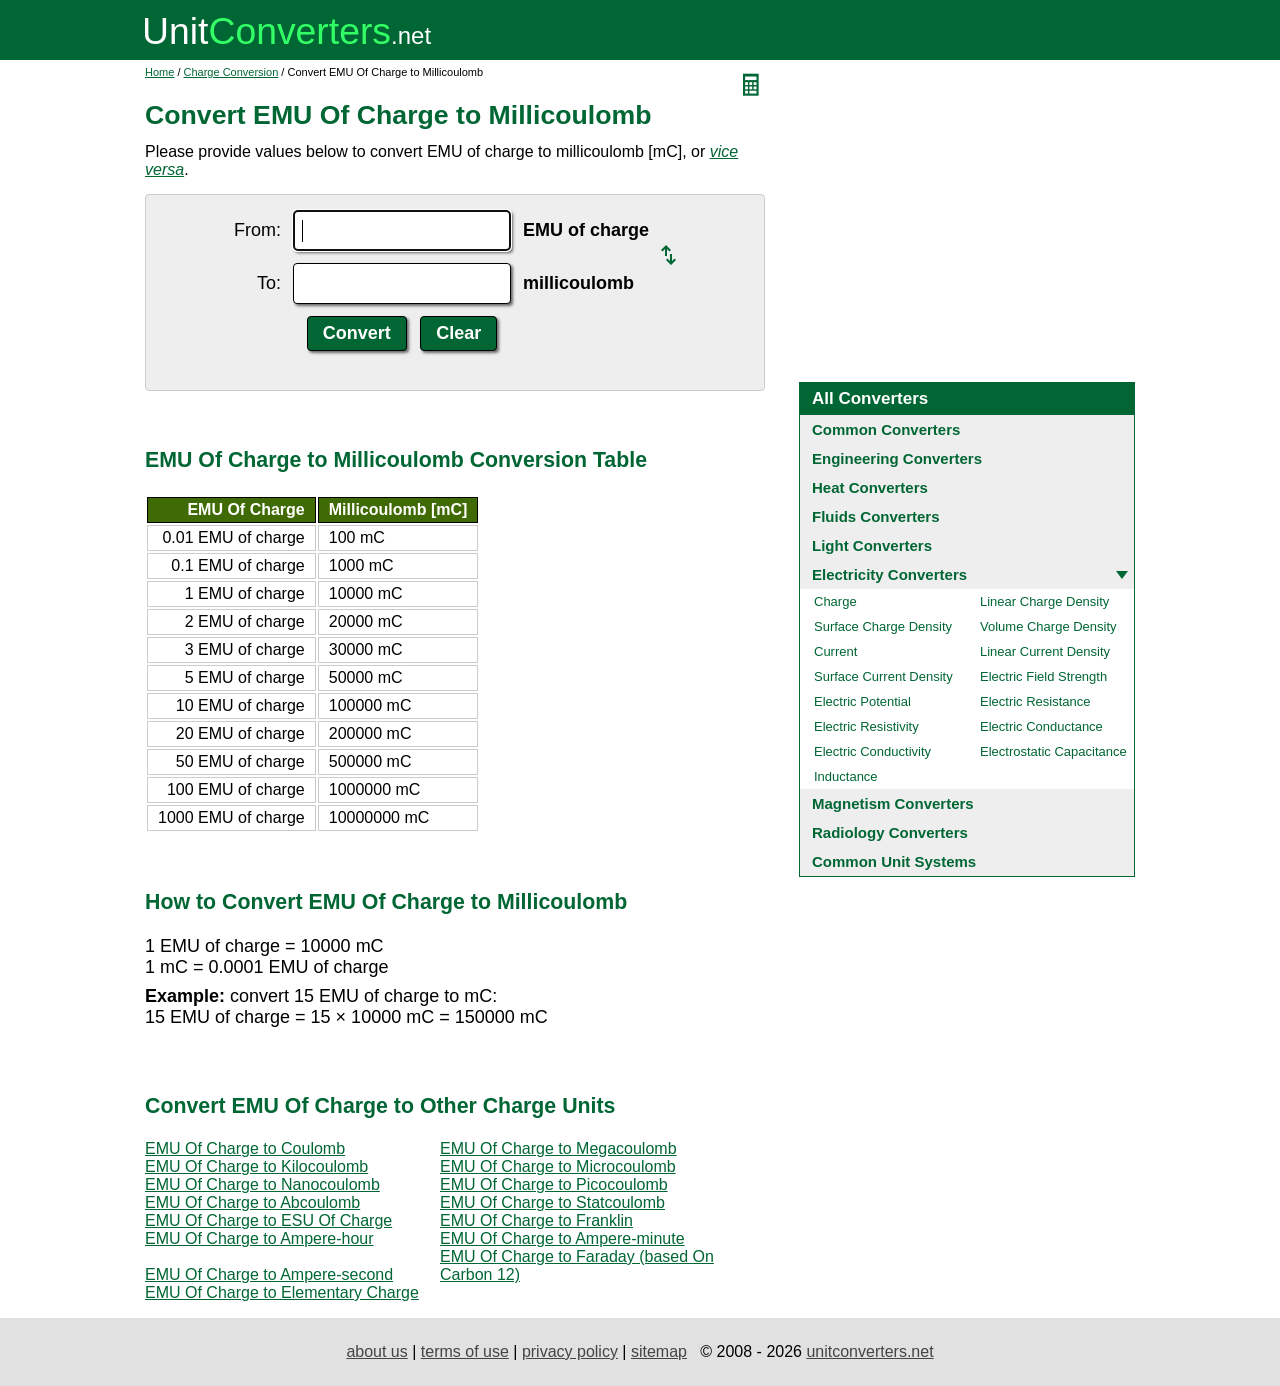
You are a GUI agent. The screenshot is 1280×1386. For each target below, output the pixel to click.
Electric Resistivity (866, 726)
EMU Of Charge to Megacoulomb (558, 1148)
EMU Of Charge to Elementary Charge (282, 1292)
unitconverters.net (869, 1351)
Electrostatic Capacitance (1053, 751)
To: (269, 283)
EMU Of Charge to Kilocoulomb (256, 1166)
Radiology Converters (890, 832)
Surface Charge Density (883, 626)
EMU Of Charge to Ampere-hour (259, 1238)
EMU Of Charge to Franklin (536, 1220)
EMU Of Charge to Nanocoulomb (262, 1184)
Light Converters (872, 545)
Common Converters (886, 429)
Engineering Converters (897, 458)
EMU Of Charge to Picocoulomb (554, 1184)
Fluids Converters (876, 516)
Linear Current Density (1045, 651)
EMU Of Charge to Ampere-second (269, 1274)
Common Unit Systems (894, 861)
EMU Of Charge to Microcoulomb (558, 1166)
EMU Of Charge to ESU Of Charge (268, 1220)
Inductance (846, 776)
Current (835, 651)
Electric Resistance (1035, 701)
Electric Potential (862, 701)
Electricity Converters (889, 574)
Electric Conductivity (872, 751)
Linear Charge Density (1044, 601)
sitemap (659, 1351)
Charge (835, 601)
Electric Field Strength (1043, 676)
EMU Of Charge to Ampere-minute (562, 1238)
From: (257, 230)
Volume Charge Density (1048, 626)
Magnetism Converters (893, 803)
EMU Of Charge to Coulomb (245, 1148)
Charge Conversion (231, 72)
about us (376, 1351)
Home (159, 72)
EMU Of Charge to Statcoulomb (552, 1202)
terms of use (465, 1351)
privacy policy (570, 1351)
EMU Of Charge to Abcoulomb (252, 1202)
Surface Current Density (883, 676)
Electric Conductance (1041, 726)
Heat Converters (870, 487)
